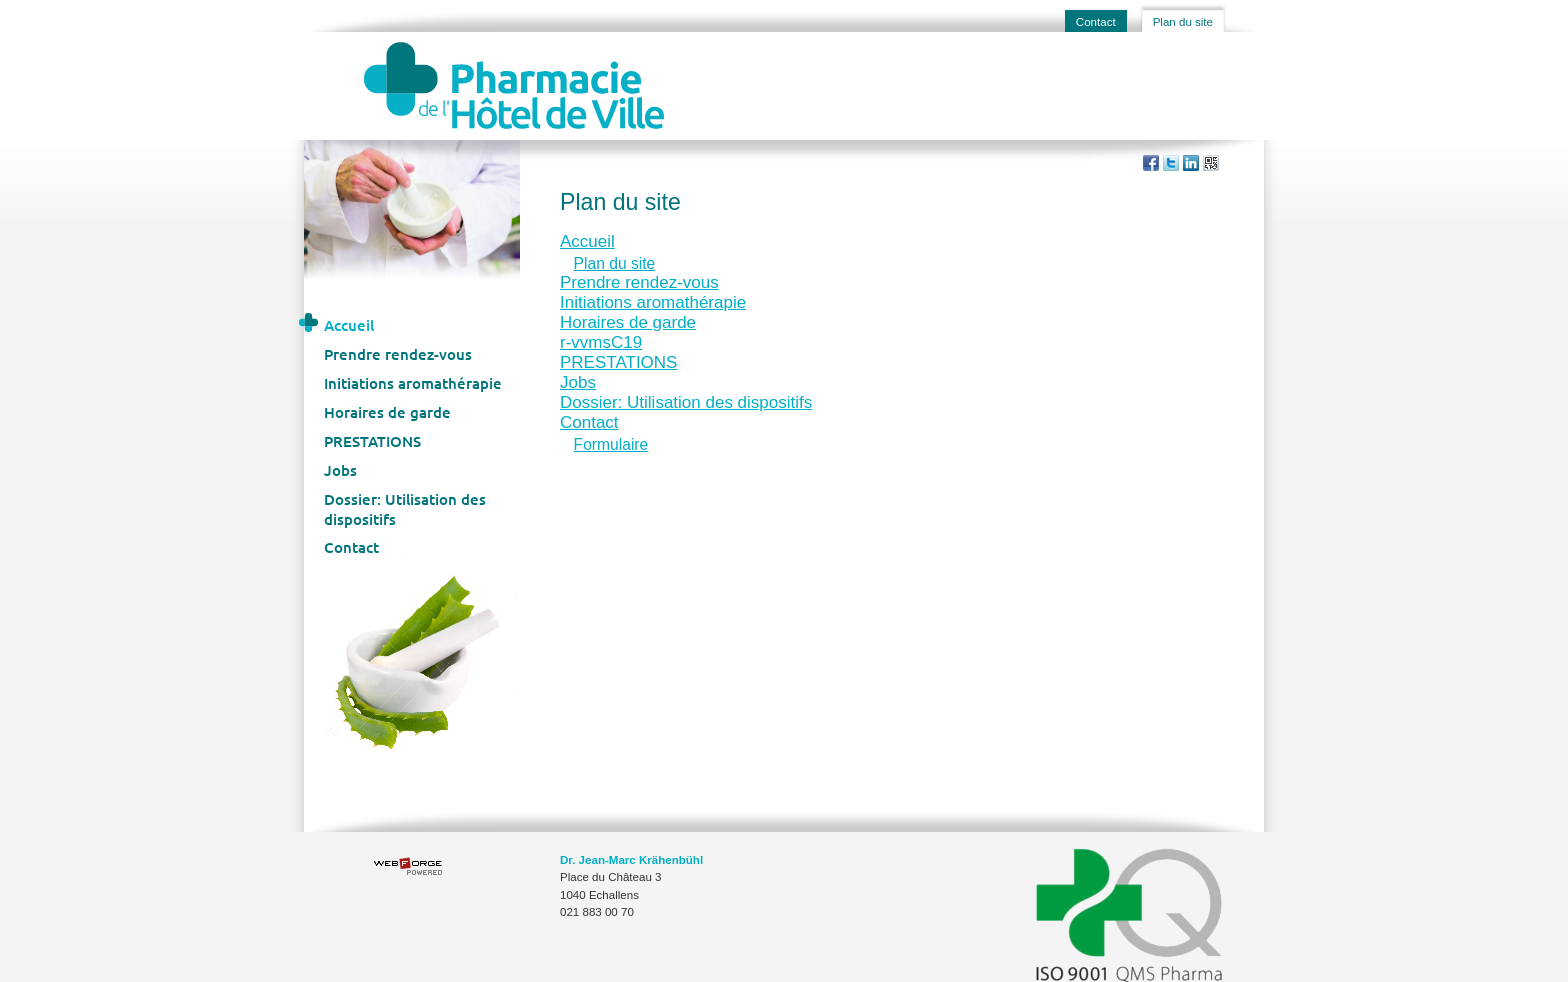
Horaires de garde (387, 412)
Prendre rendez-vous (398, 354)
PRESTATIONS (372, 441)
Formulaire (611, 444)
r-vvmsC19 (601, 342)
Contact (1096, 22)
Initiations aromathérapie (413, 383)
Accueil (349, 325)
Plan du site (1183, 22)
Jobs (340, 470)
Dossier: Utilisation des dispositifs (405, 509)
